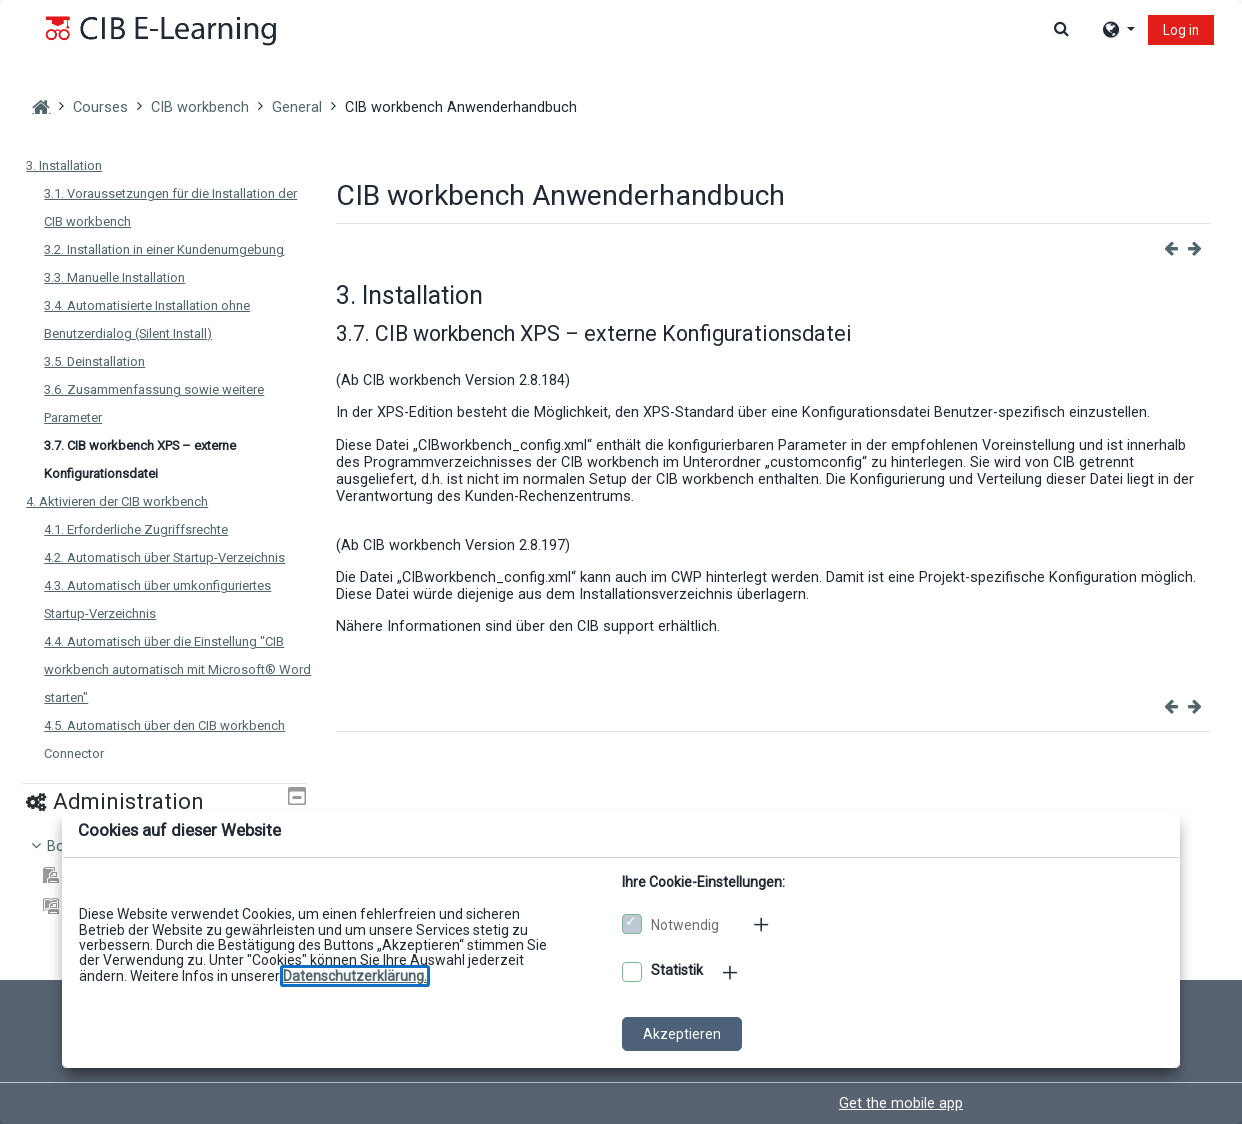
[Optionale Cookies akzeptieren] (632, 972)
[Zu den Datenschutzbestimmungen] (355, 976)
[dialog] (621, 562)
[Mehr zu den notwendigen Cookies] (763, 924)
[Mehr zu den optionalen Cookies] (732, 972)
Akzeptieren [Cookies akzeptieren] (682, 1034)
